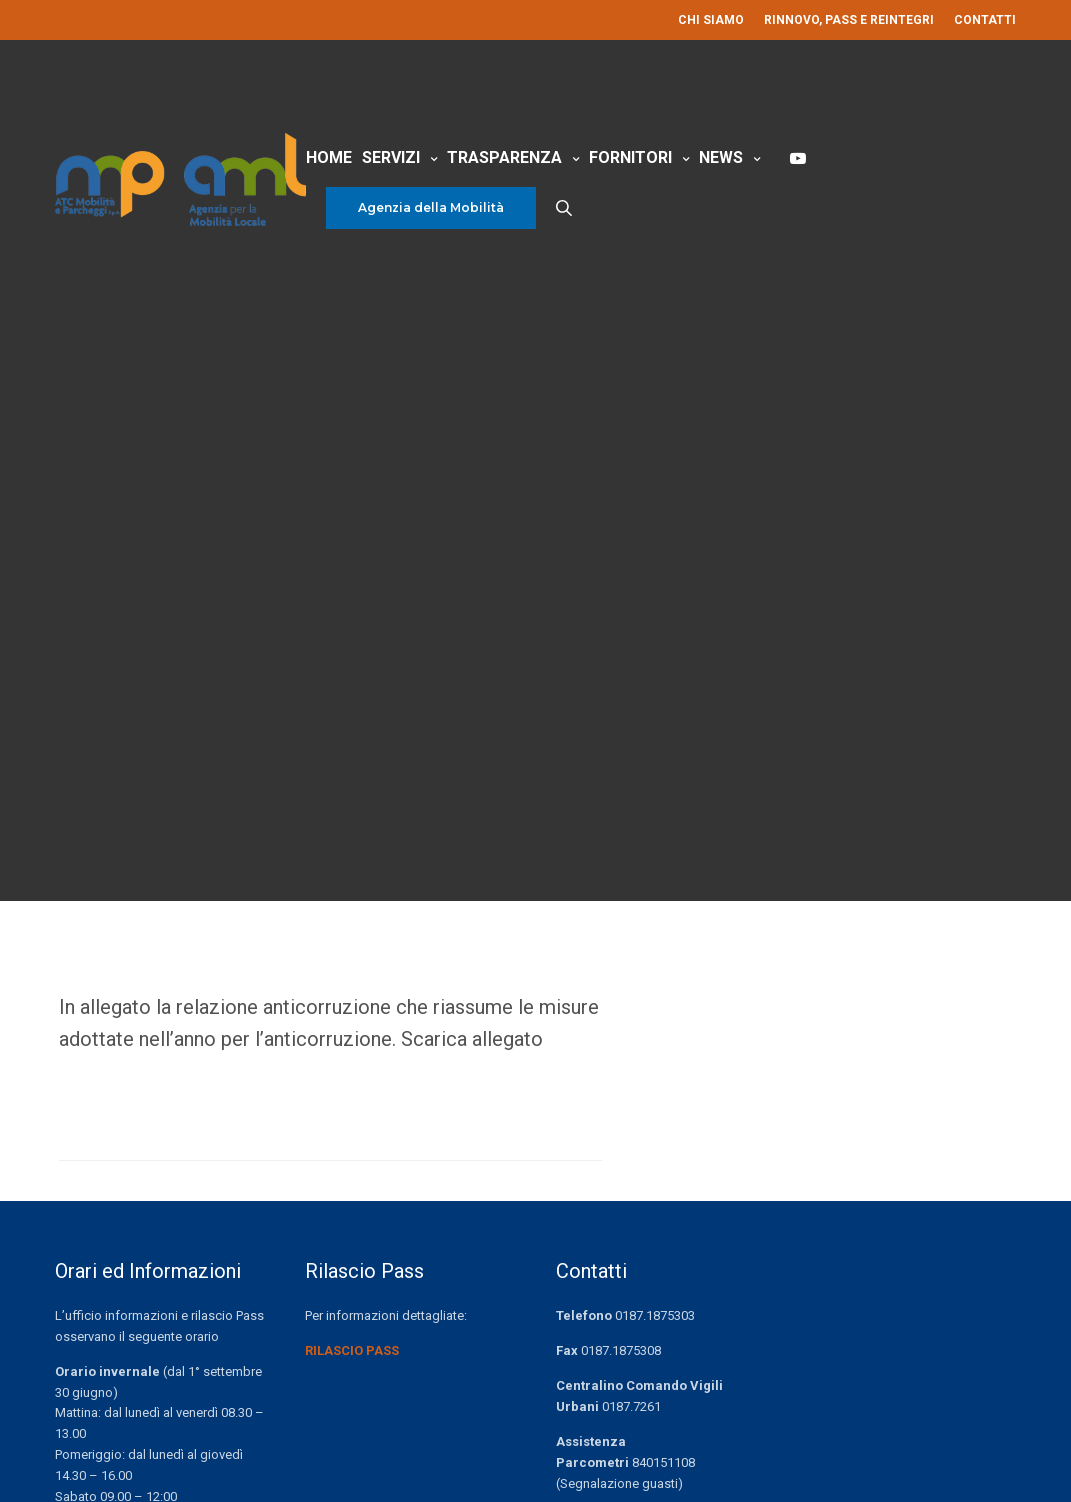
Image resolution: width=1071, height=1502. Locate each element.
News (721, 157)
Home (329, 157)
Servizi (391, 157)
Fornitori (630, 157)
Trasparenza (504, 157)
